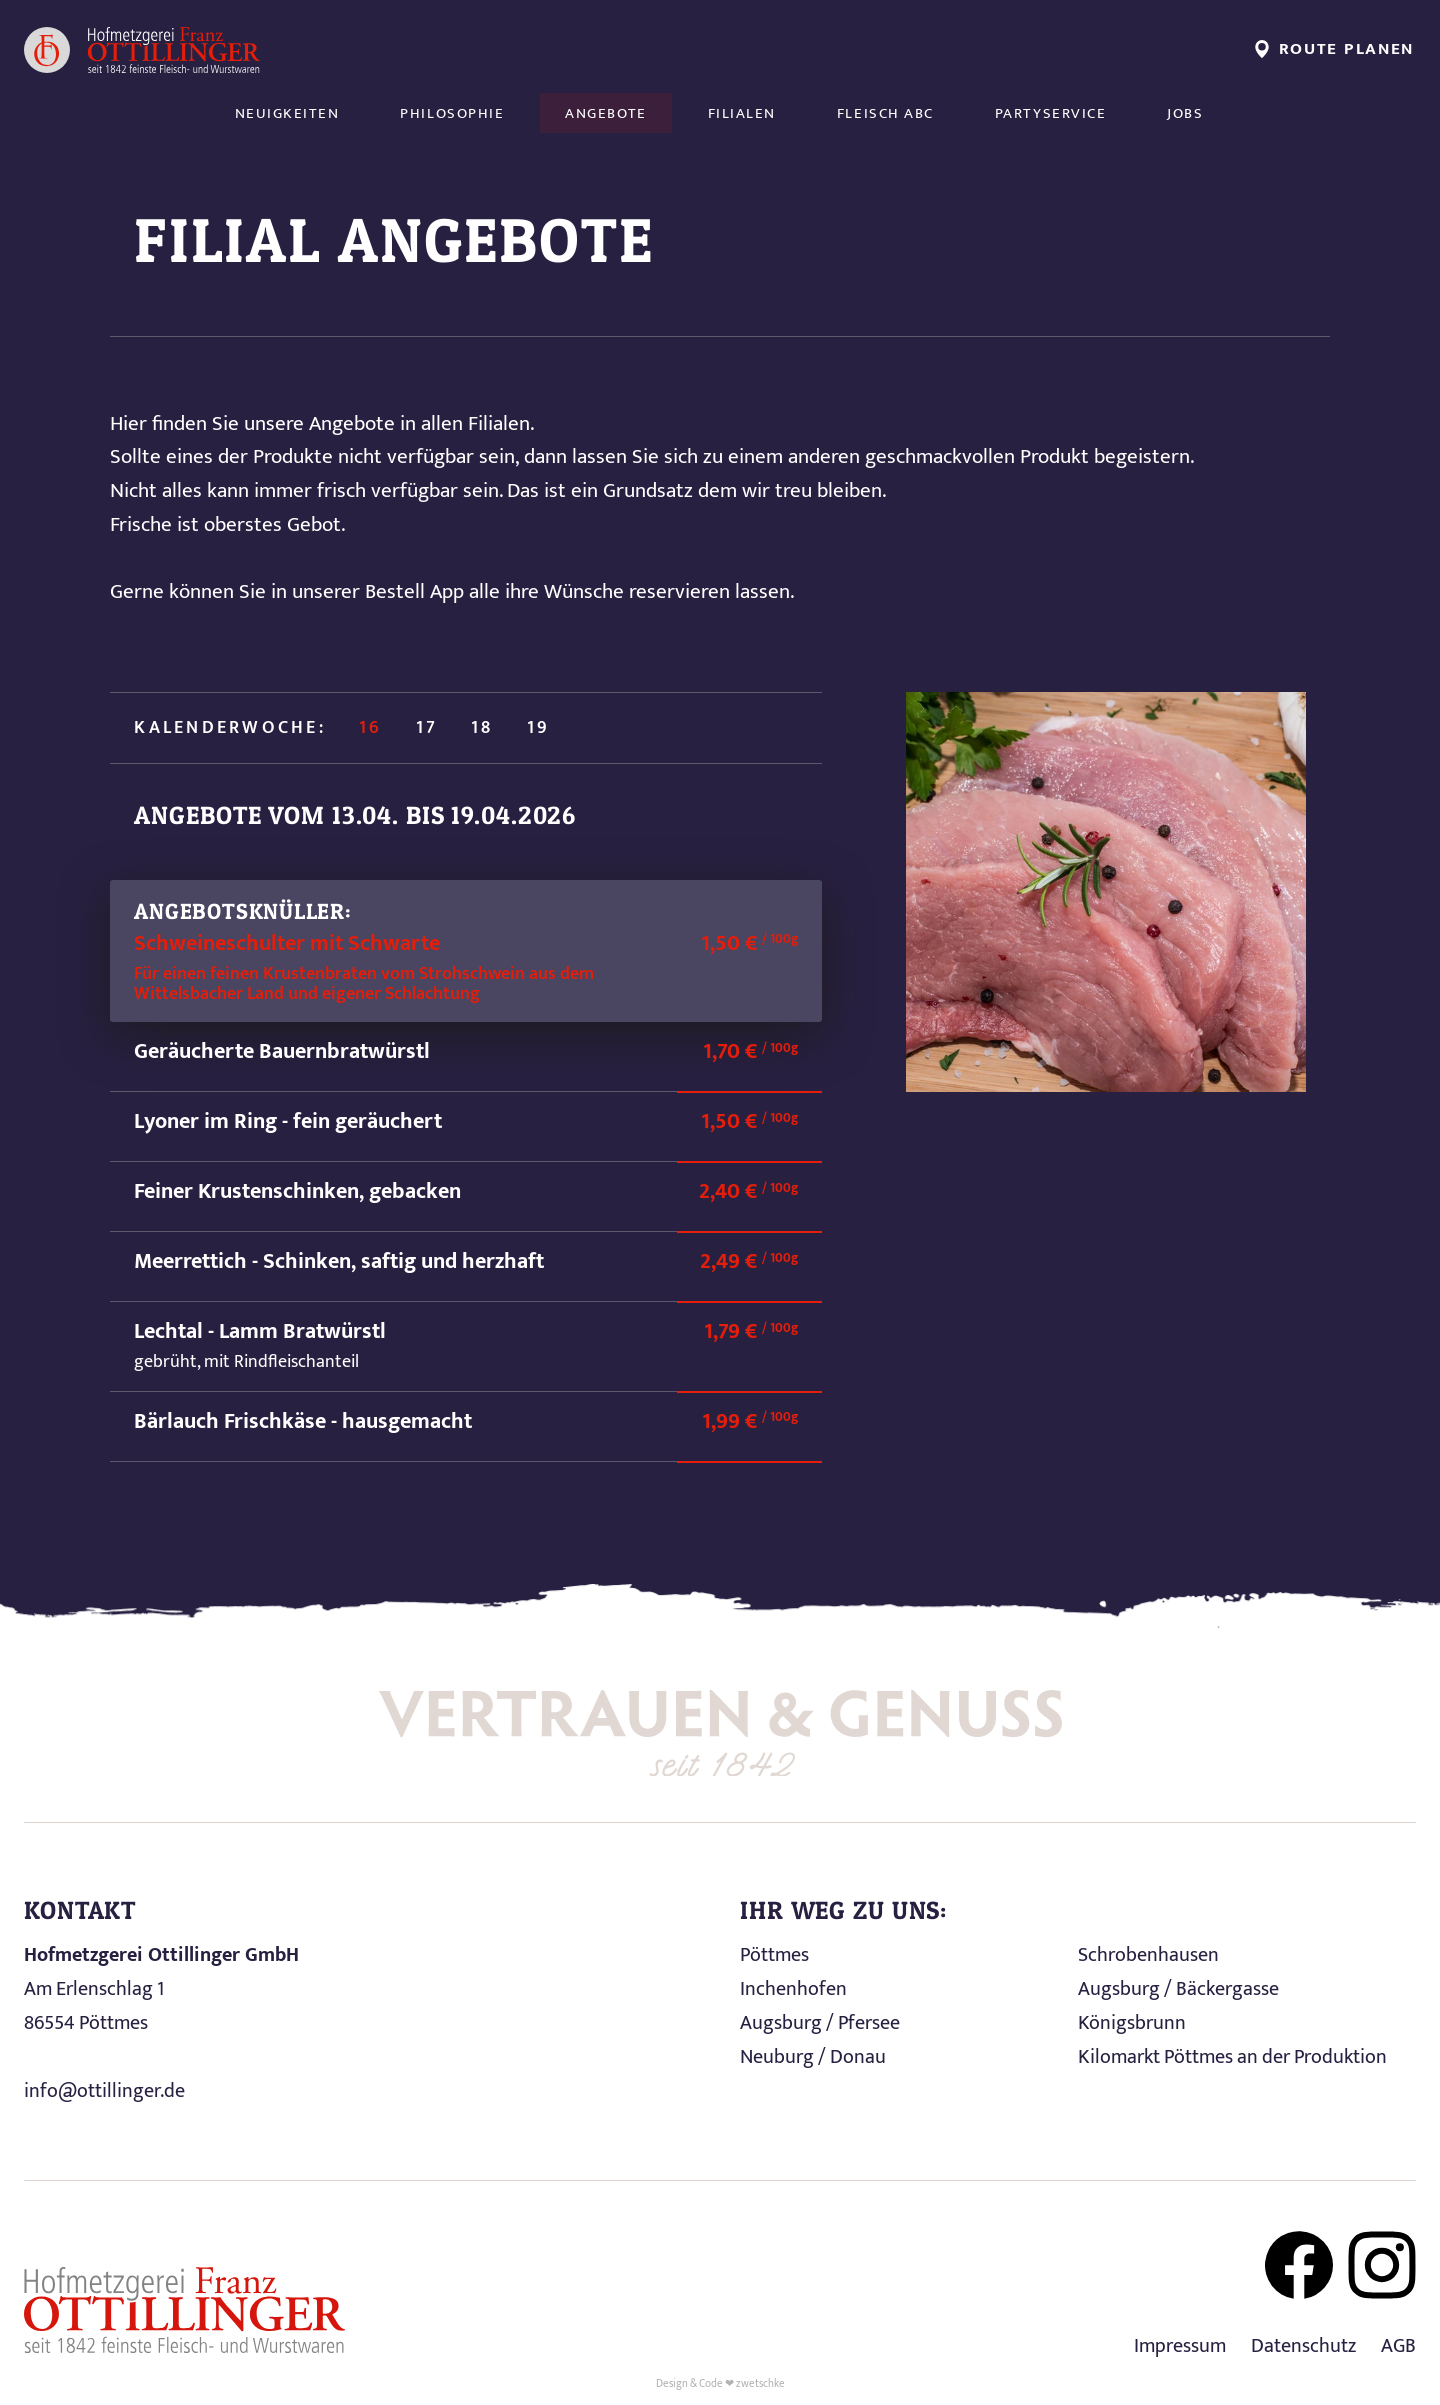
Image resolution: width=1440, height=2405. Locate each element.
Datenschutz (1303, 2346)
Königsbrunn (1132, 2023)
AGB (1398, 2346)
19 (538, 728)
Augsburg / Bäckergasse (1178, 1989)
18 (482, 728)
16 (370, 728)
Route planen (1334, 49)
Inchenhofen (793, 1989)
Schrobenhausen (1148, 1955)
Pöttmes (774, 1955)
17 (427, 728)
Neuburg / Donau (813, 2057)
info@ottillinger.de (104, 2091)
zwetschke (760, 2384)
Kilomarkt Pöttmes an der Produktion (1232, 2057)
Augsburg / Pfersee (820, 2023)
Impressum (1180, 2346)
